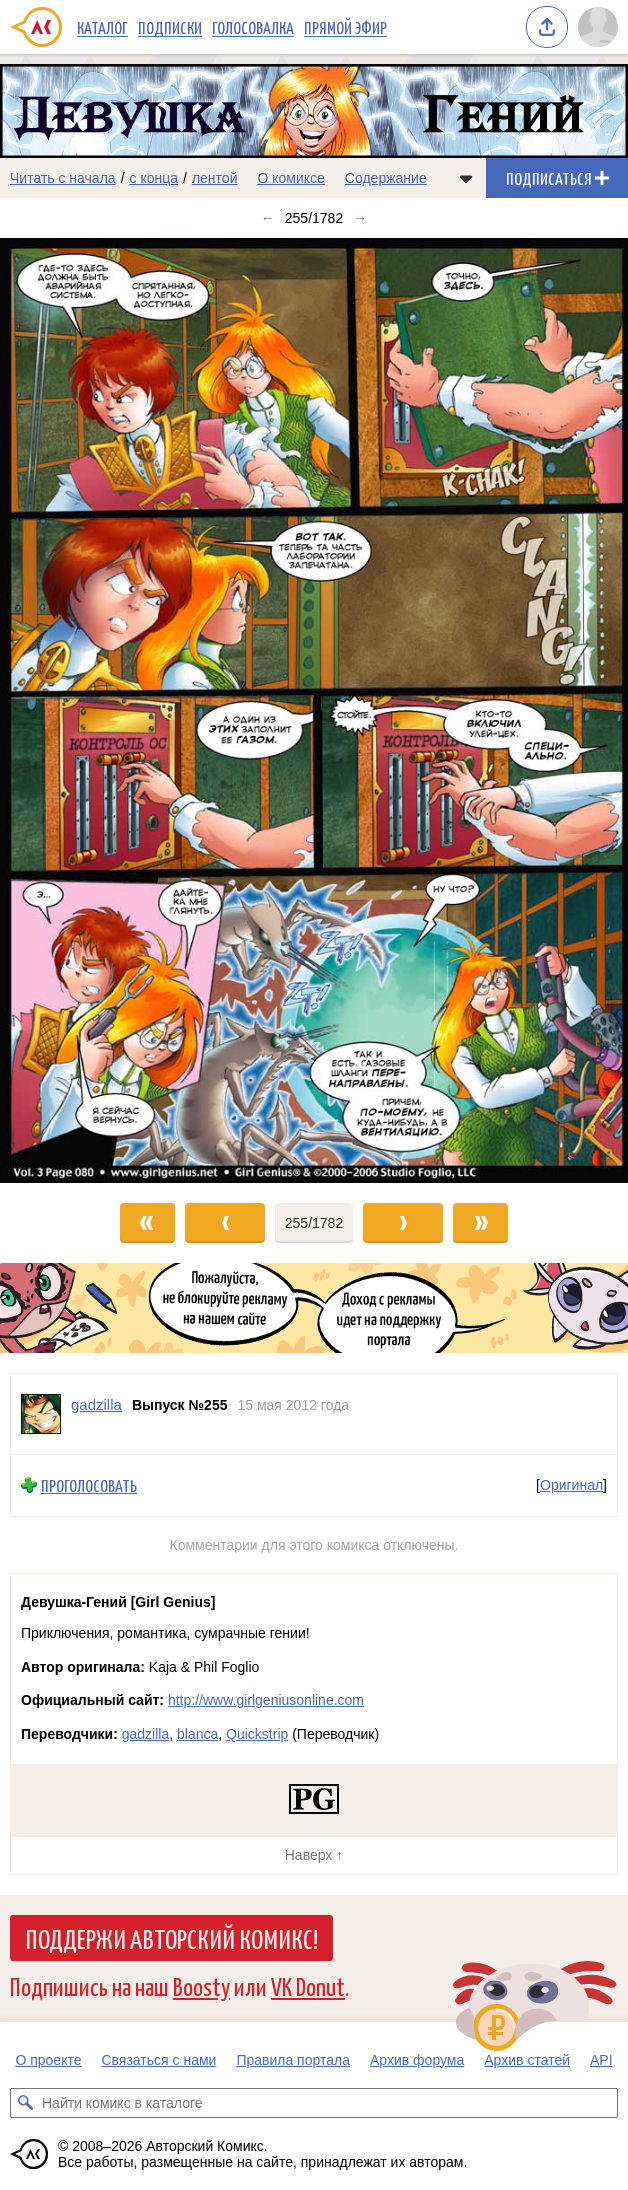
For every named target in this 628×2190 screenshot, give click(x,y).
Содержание (386, 178)
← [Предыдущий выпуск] (268, 218)
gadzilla (145, 1734)
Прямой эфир (345, 27)
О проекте (48, 2060)
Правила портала (293, 2060)
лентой (215, 178)
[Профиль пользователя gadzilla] (41, 1414)
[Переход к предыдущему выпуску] (78, 710)
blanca (197, 1734)
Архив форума (417, 2060)
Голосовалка (253, 27)
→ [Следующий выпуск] (360, 218)
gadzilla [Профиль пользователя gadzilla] (96, 1404)
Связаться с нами (158, 2060)
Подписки (170, 27)
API (601, 2060)
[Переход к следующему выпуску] (314, 710)
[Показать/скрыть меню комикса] (466, 178)
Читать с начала (63, 178)
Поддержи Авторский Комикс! (171, 1938)
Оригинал (571, 1485)
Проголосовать (89, 1485)
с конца (154, 178)
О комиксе (290, 178)
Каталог (102, 27)
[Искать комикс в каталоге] (25, 2103)
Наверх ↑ (314, 1855)
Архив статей (527, 2060)
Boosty (201, 1985)
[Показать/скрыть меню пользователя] (598, 27)
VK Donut (308, 1985)
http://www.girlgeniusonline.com (266, 1700)
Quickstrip (257, 1734)
